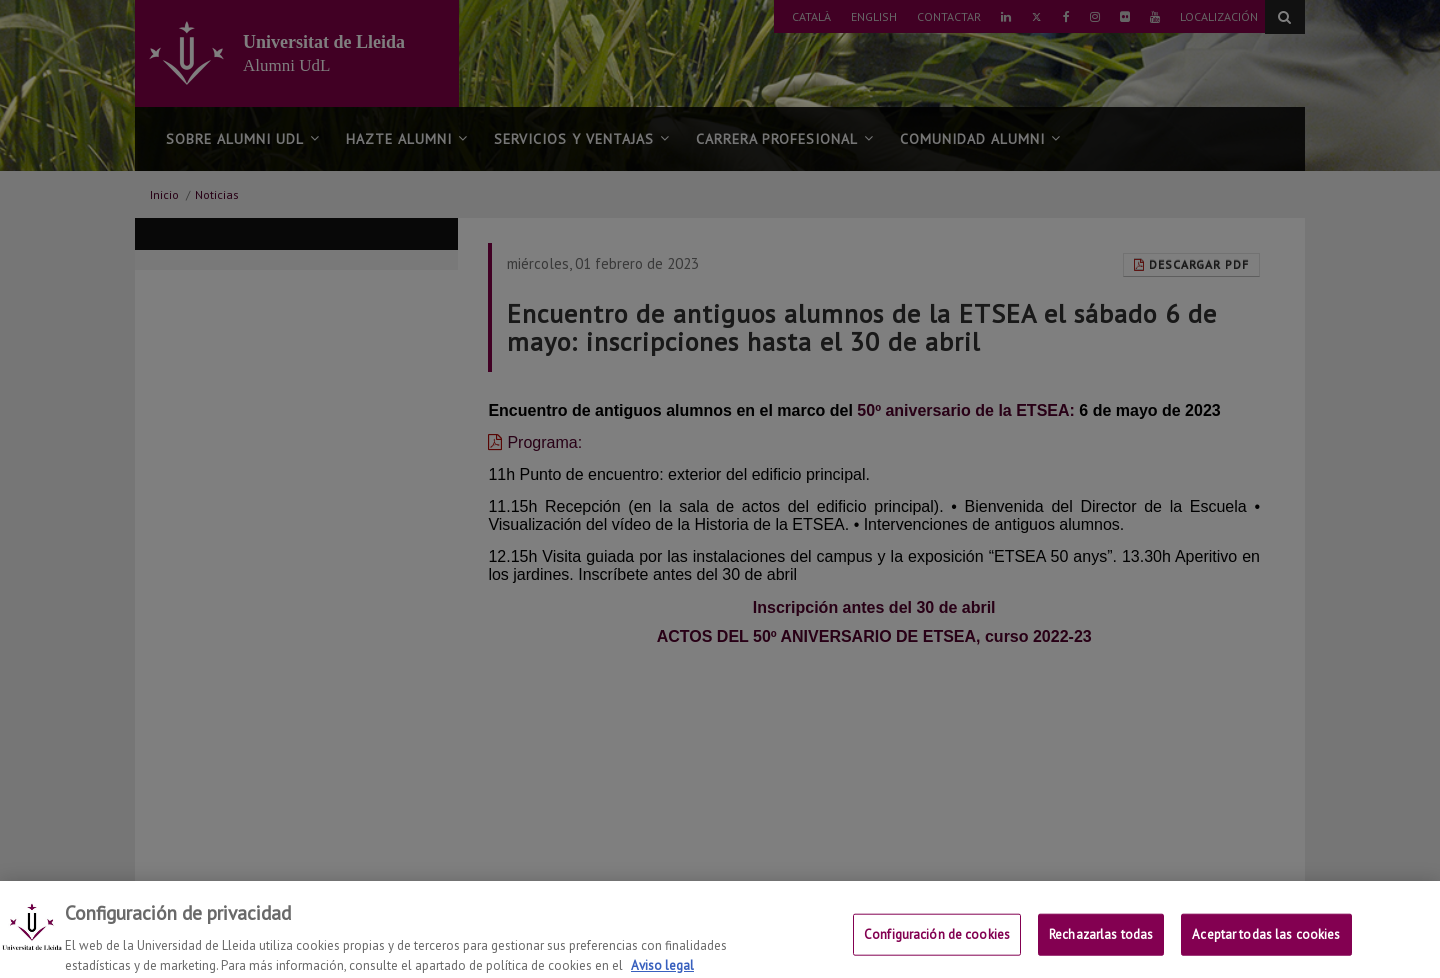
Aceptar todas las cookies (1266, 944)
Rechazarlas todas (1101, 944)
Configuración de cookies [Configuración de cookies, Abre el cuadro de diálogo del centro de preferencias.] (937, 944)
